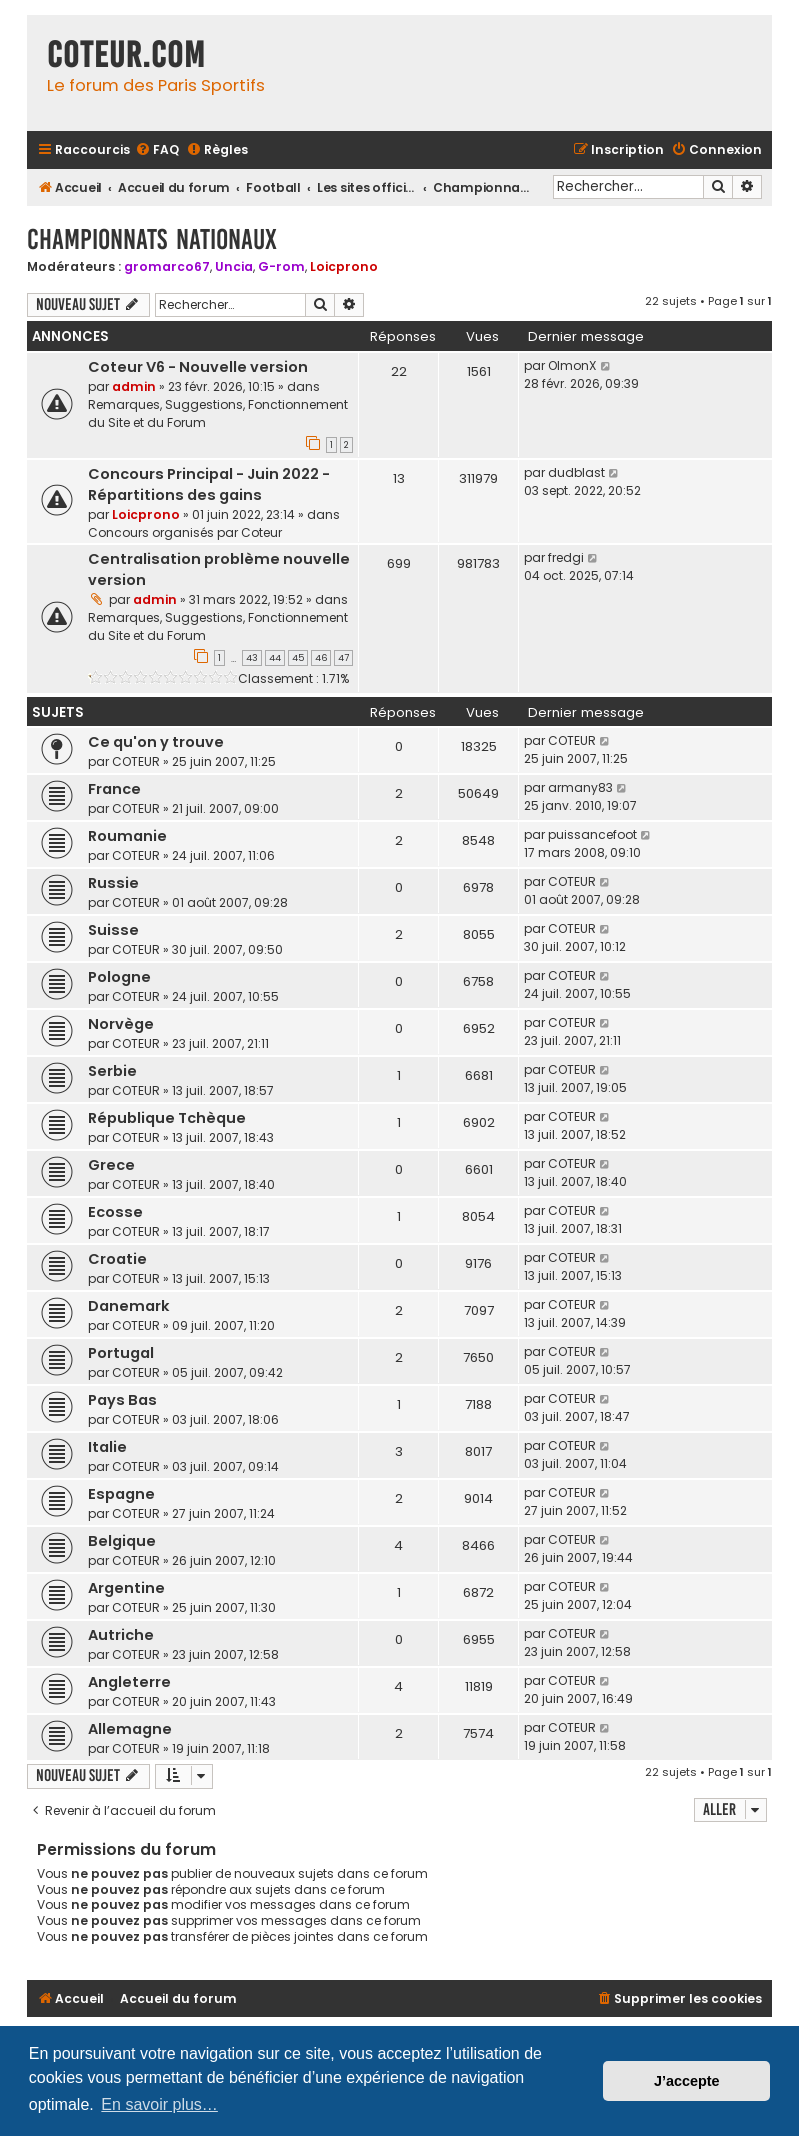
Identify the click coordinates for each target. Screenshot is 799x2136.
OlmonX (572, 365)
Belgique (122, 1541)
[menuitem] (157, 150)
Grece (111, 1165)
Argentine (126, 1588)
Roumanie (127, 836)
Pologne (119, 977)
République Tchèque (167, 1118)
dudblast (576, 472)
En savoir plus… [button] (159, 2104)
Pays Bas (122, 1400)
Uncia (234, 266)
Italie (107, 1447)
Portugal (121, 1353)
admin (134, 386)
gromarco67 (167, 266)
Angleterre (129, 1682)
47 (343, 658)
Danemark (129, 1306)
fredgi (566, 557)
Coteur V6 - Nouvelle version (198, 367)
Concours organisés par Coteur (185, 532)
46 (321, 658)
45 (298, 658)
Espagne (121, 1494)
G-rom (281, 266)
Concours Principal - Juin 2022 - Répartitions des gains (209, 484)
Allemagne (130, 1729)
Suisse (113, 930)
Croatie (117, 1259)
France (114, 789)
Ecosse (115, 1212)
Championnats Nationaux (152, 239)
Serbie (112, 1071)
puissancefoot (592, 834)
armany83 (580, 787)
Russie (113, 883)
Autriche (121, 1635)
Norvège (121, 1024)
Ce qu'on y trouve (156, 742)
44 (275, 658)
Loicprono (344, 266)
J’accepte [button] (687, 2081)
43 (252, 658)
